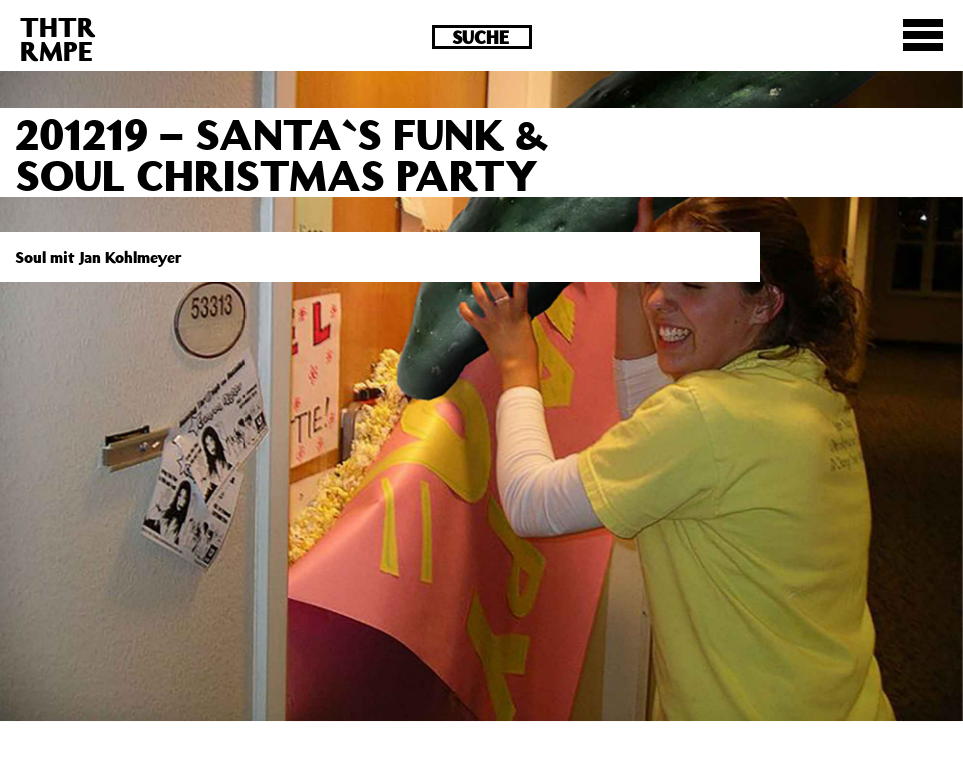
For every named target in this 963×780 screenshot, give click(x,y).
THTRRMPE (58, 38)
